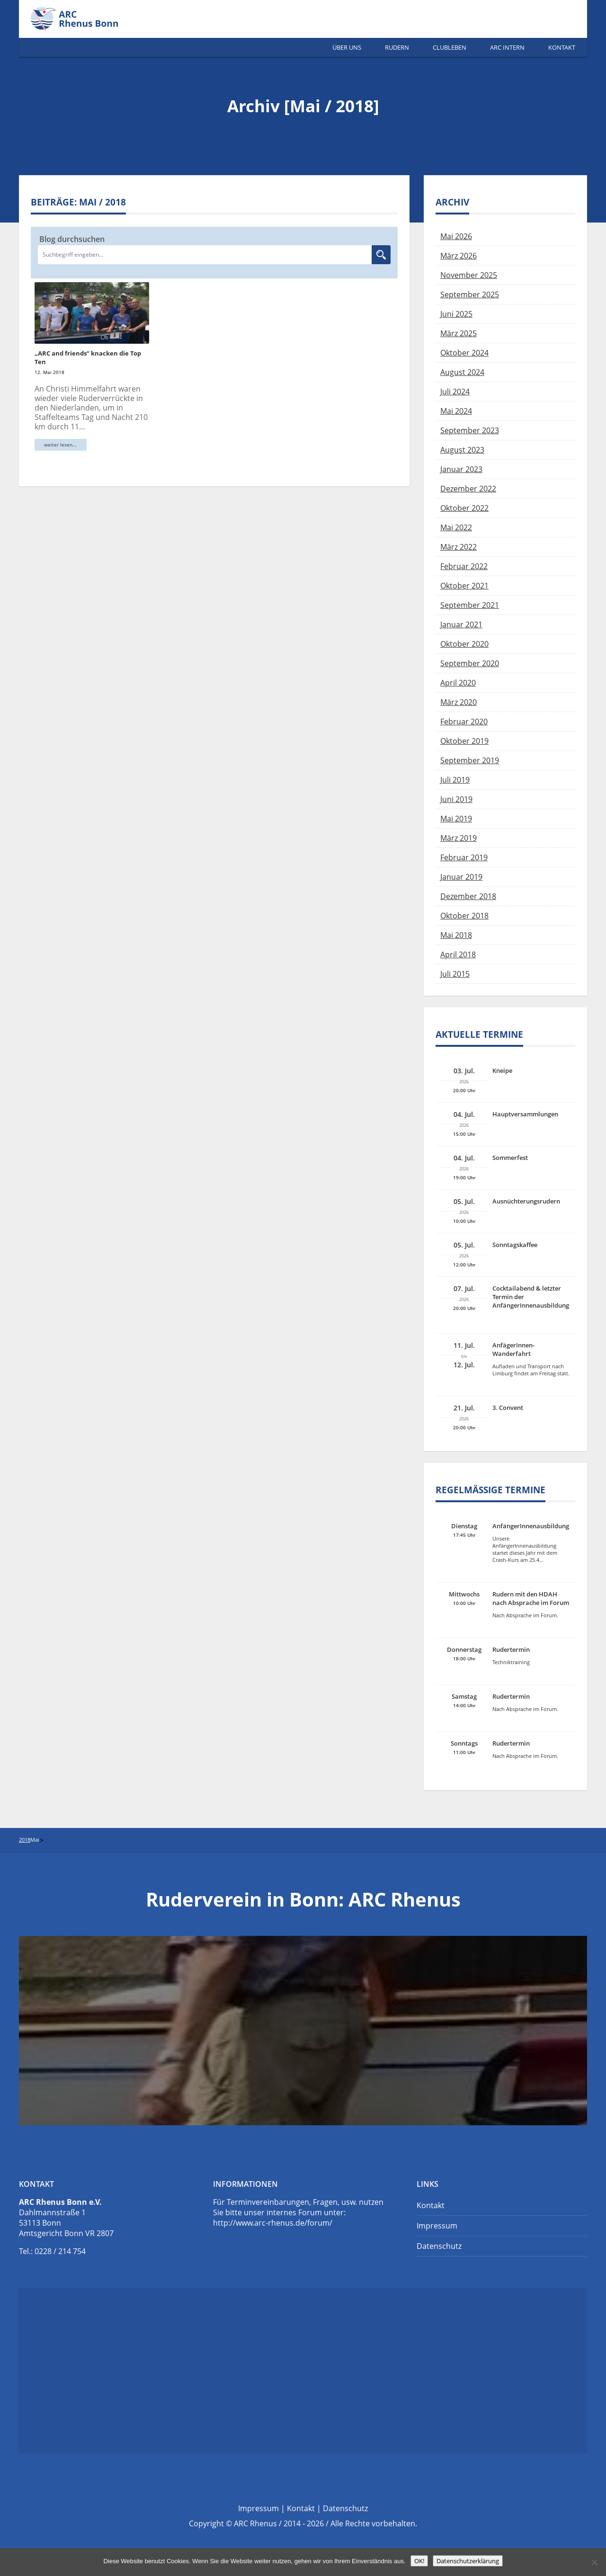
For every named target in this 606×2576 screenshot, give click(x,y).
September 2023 (469, 430)
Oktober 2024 (464, 352)
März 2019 (458, 838)
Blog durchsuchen (72, 239)
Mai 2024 (456, 411)
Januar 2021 (461, 624)
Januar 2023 (461, 469)
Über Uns (346, 47)
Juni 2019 (456, 799)
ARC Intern (507, 47)
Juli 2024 (455, 391)
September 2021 (469, 605)
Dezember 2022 (468, 488)
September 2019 (469, 760)
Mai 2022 (456, 527)
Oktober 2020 (464, 644)
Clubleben (449, 47)
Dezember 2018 (468, 896)
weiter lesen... (60, 444)
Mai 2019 (456, 818)
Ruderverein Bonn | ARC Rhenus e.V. (85, 19)
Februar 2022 (464, 566)
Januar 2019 (461, 877)
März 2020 (458, 702)
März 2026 (458, 255)
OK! (419, 2561)
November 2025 (468, 275)
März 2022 (458, 547)
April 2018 (458, 954)
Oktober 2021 (464, 585)
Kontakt (561, 47)
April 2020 (458, 682)
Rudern (397, 47)
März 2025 (458, 333)
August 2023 (462, 450)
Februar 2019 (464, 857)
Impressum (437, 2225)
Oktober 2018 (464, 915)
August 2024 (462, 372)
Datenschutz (439, 2246)
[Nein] (594, 2562)
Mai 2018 (456, 935)
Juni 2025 (456, 314)
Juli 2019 (455, 779)
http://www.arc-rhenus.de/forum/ (272, 2223)
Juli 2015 (455, 974)
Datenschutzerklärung (468, 2561)
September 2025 (469, 294)
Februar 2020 (464, 721)
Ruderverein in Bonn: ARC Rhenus (303, 1899)
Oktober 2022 (464, 508)
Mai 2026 (456, 236)
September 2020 (469, 663)
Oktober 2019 (464, 741)
